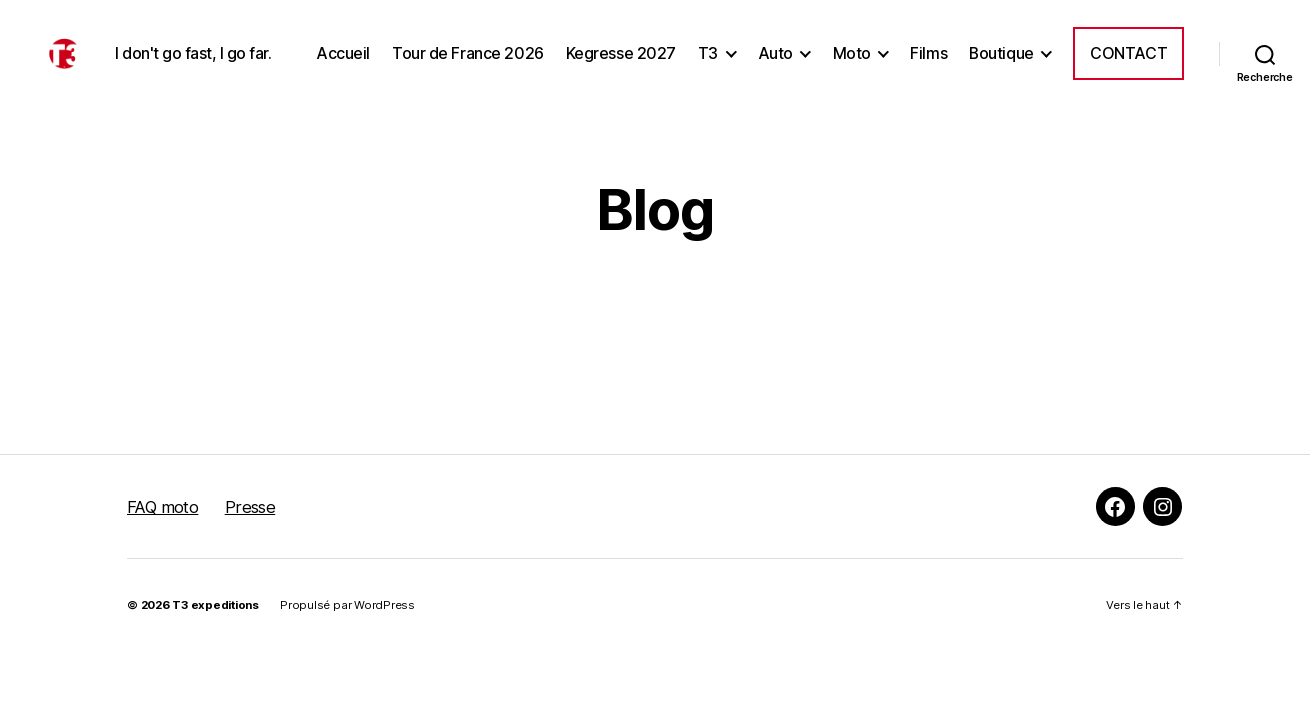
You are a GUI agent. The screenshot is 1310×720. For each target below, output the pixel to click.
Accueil (476, 48)
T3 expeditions (215, 654)
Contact (1128, 91)
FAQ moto (162, 556)
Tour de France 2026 (601, 48)
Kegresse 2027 (754, 48)
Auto (908, 48)
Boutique (1134, 48)
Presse (250, 556)
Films (1061, 48)
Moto (984, 48)
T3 (841, 48)
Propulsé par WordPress (347, 654)
